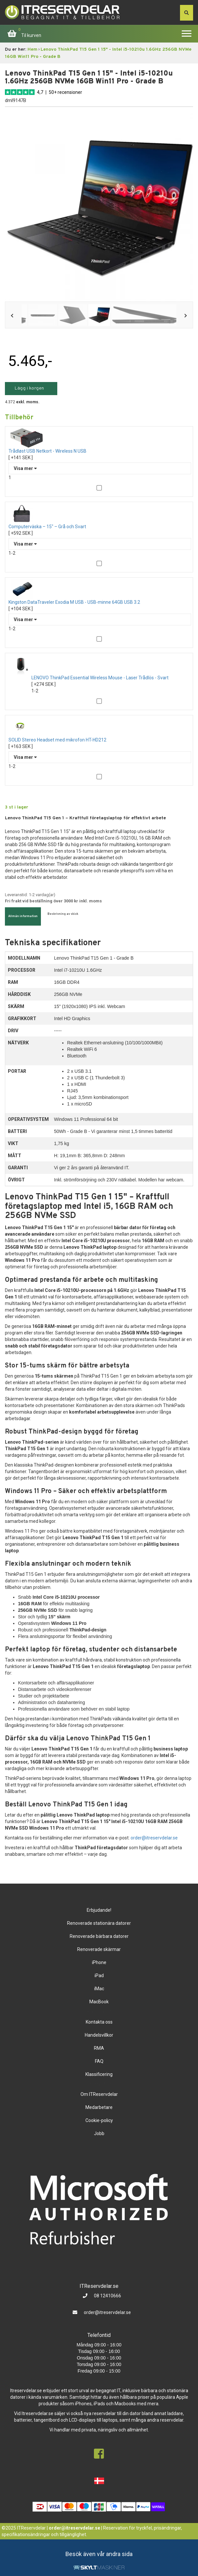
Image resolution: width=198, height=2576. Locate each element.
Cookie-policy (99, 2120)
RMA (99, 2048)
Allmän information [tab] (23, 916)
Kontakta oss (99, 2022)
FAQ (99, 2061)
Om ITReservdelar (99, 2094)
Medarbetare (99, 2107)
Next (185, 316)
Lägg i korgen (29, 388)
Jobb (99, 2133)
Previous (13, 316)
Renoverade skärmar (99, 1949)
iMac (99, 1988)
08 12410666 (107, 2295)
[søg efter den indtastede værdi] (186, 13)
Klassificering (99, 2074)
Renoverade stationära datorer (99, 1923)
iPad (99, 1975)
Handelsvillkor (99, 2035)
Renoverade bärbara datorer (99, 1936)
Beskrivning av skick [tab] (62, 914)
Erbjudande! (99, 1910)
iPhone (99, 1962)
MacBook (99, 2001)
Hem (32, 49)
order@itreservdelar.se (154, 1837)
